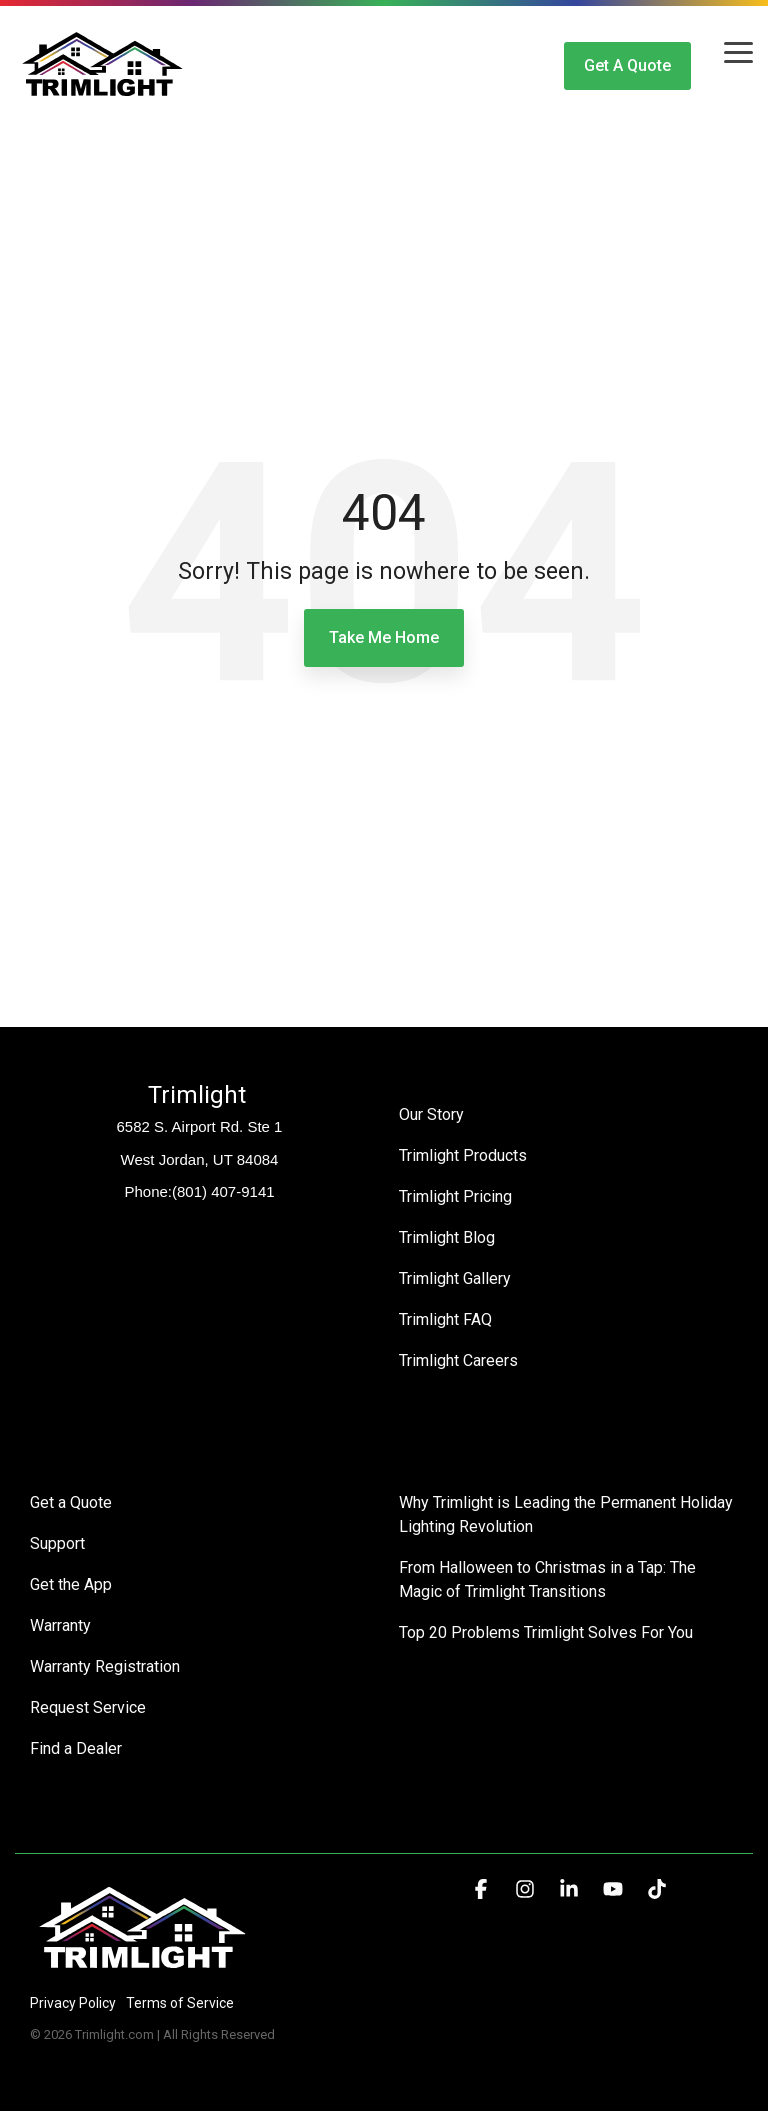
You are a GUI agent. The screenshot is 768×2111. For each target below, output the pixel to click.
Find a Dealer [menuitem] (76, 1748)
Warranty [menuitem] (60, 1625)
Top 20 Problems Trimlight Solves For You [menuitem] (546, 1632)
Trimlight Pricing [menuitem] (455, 1196)
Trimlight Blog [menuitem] (447, 1237)
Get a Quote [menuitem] (71, 1502)
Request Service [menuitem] (88, 1707)
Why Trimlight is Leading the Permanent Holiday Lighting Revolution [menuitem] (568, 1514)
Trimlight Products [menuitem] (463, 1155)
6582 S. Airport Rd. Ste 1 (200, 1126)
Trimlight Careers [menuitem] (458, 1360)
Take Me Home (384, 637)
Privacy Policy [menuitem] (73, 2003)
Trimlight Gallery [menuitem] (455, 1278)
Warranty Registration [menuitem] (105, 1666)
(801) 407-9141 (223, 1191)
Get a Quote (627, 65)
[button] (738, 51)
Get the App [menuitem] (71, 1584)
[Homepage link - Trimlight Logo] (142, 1969)
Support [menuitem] (57, 1543)
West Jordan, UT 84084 (200, 1159)
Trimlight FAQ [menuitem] (445, 1319)
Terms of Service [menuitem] (180, 2003)
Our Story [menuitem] (431, 1114)
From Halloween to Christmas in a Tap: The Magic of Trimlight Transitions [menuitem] (549, 1579)
